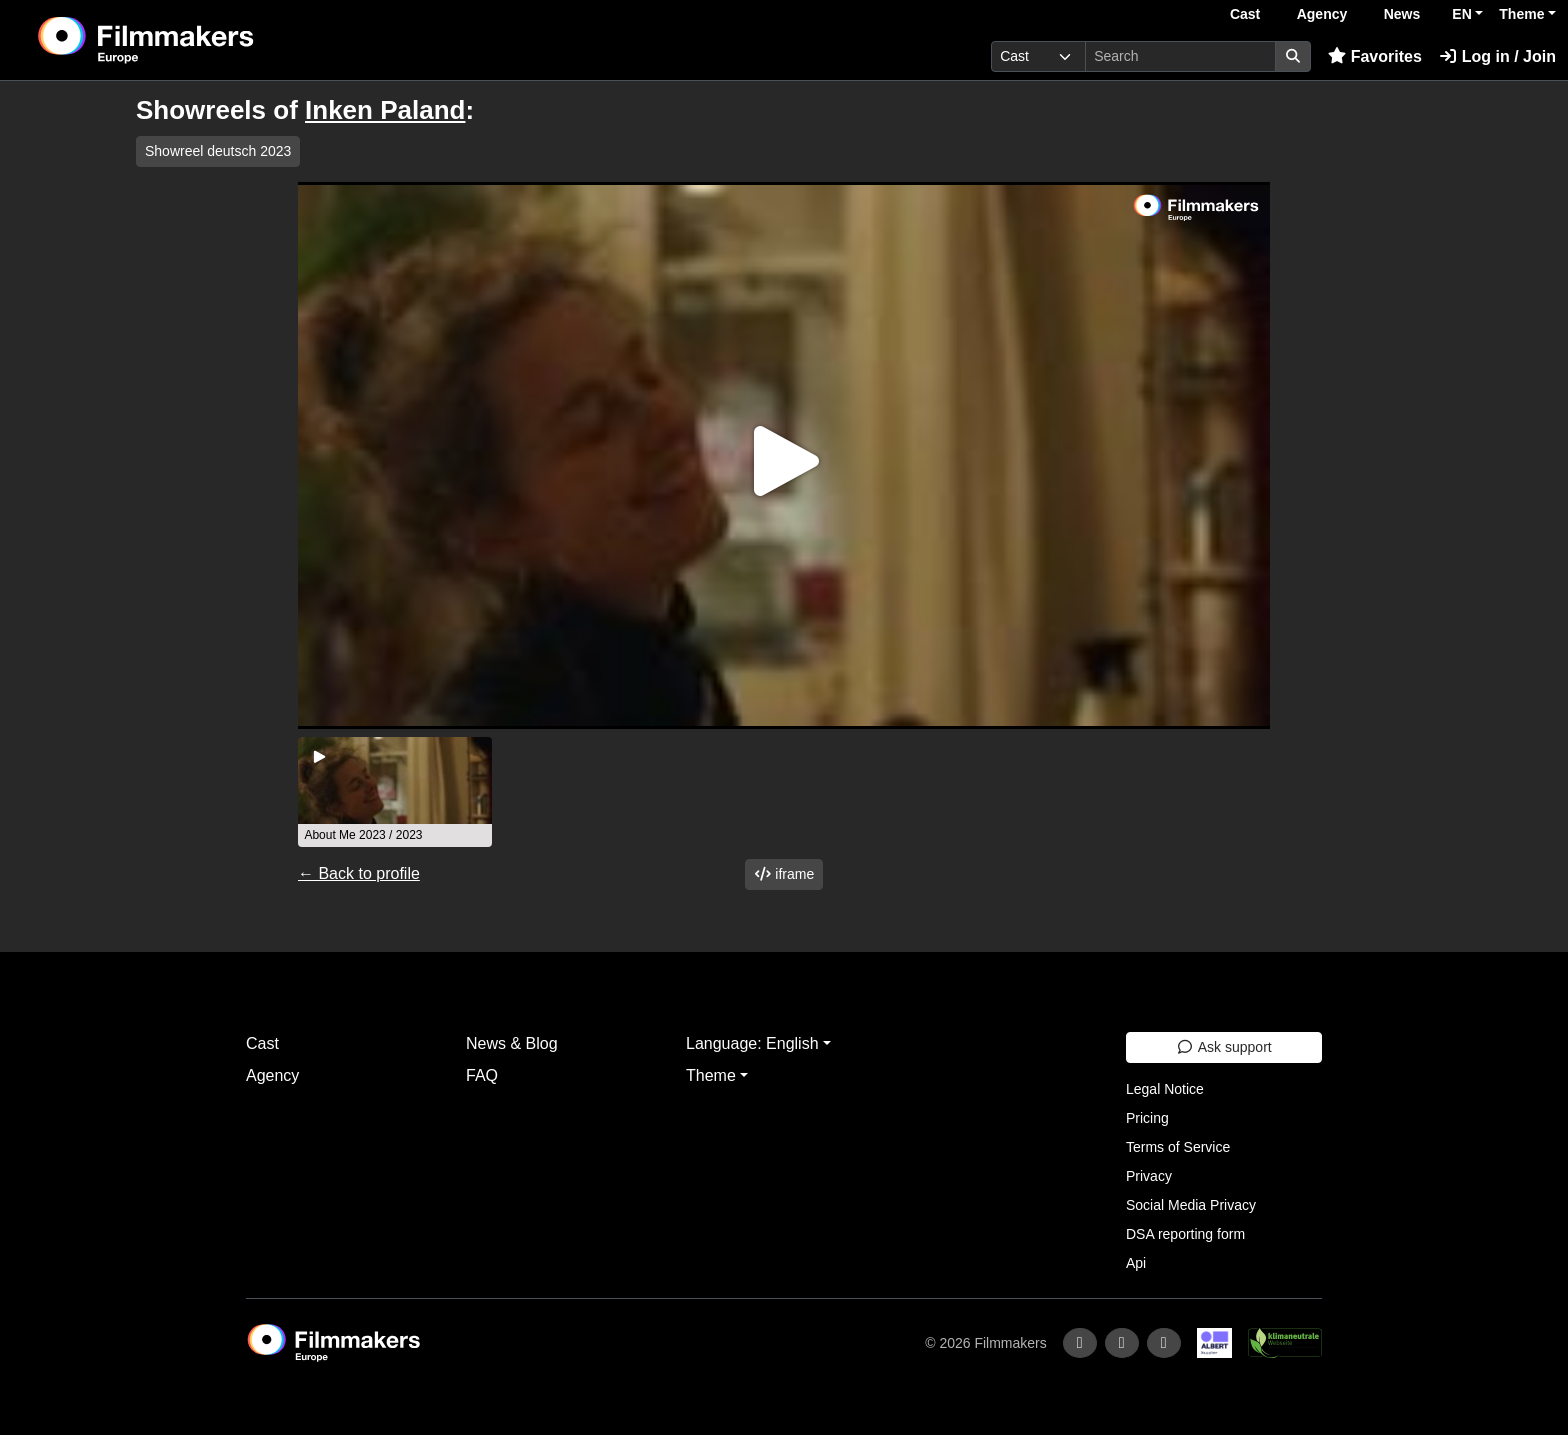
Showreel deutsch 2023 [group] (218, 151)
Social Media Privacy (1191, 1205)
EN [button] (1461, 14)
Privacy (1149, 1176)
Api (1136, 1263)
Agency (1322, 14)
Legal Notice (1165, 1089)
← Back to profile (359, 873)
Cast (1245, 14)
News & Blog (512, 1043)
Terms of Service (1178, 1147)
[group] (395, 792)
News (1402, 14)
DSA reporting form (1185, 1234)
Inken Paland (385, 110)
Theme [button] (1521, 14)
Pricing (1147, 1118)
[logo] (196, 40)
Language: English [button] (752, 1043)
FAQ (482, 1075)
